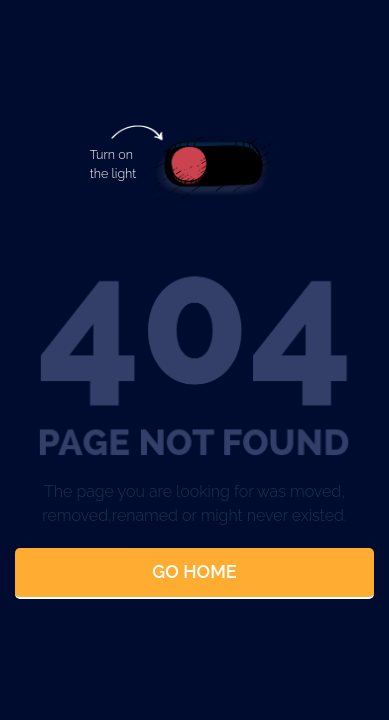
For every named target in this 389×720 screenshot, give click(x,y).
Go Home (194, 571)
